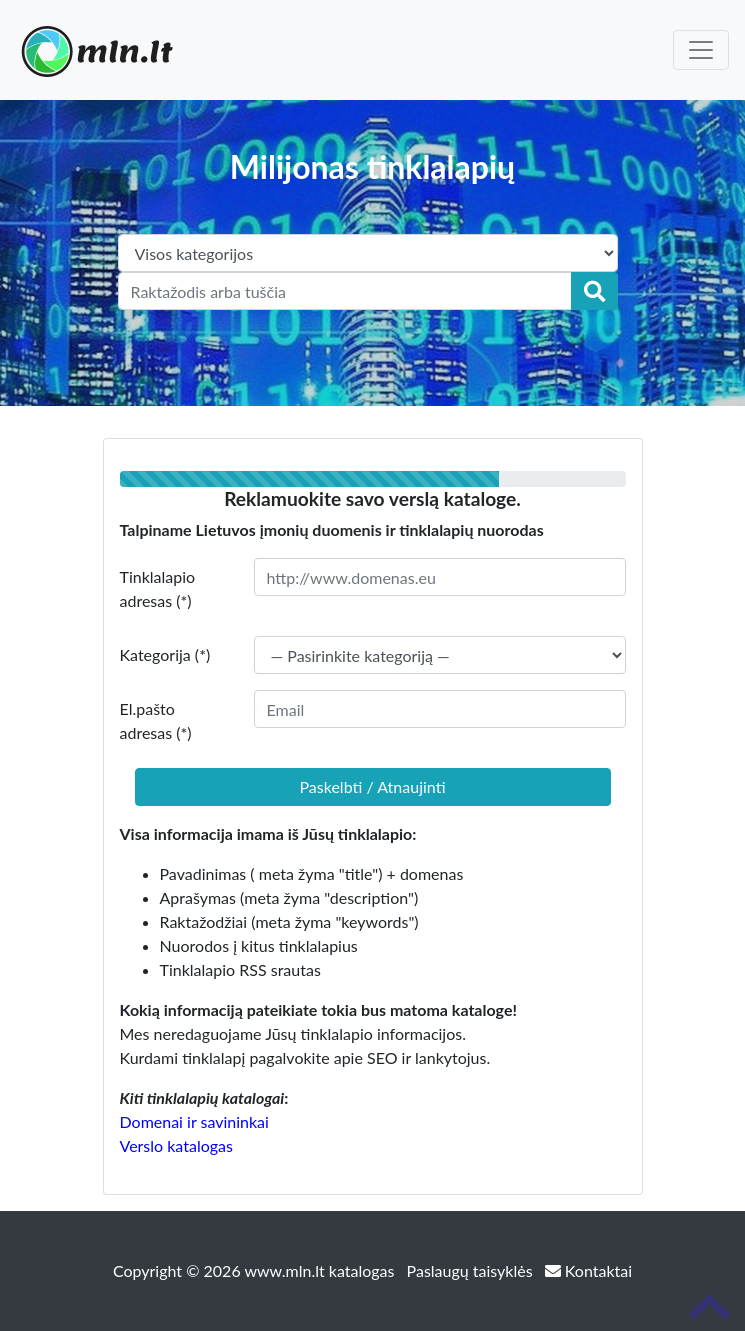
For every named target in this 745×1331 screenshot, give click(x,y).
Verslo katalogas (176, 1145)
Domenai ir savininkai (194, 1121)
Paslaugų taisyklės (472, 1270)
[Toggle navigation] (701, 50)
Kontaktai (588, 1270)
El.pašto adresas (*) (156, 720)
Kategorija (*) (165, 654)
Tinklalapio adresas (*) (158, 588)
